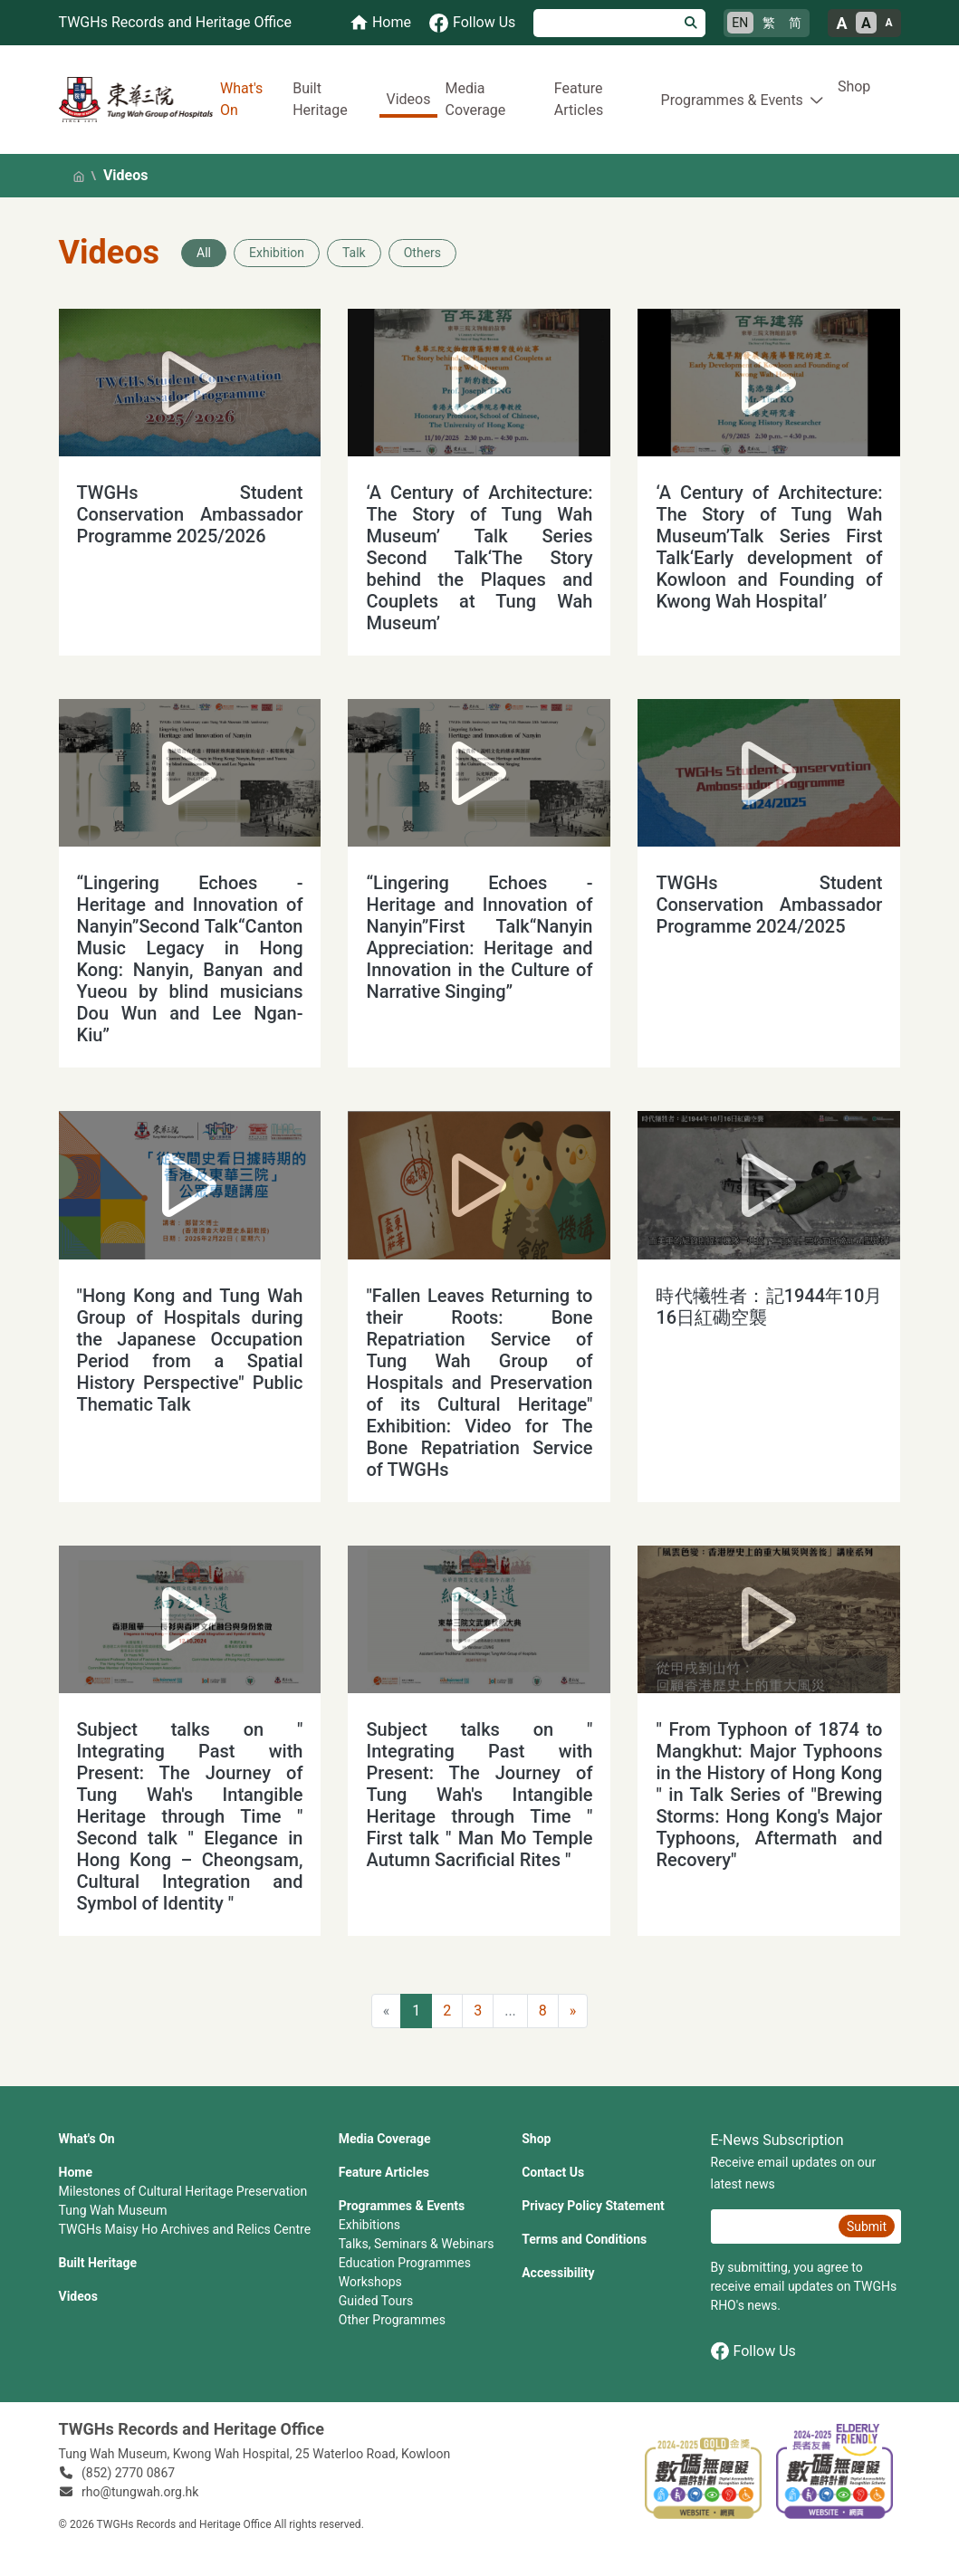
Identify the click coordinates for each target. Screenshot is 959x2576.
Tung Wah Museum (113, 2210)
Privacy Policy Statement (593, 2205)
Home (75, 2172)
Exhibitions (369, 2224)
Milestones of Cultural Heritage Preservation (183, 2191)
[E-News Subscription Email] (772, 2226)
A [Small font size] (888, 22)
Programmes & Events (402, 2205)
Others (422, 252)
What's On (241, 99)
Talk (354, 252)
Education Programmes (405, 2262)
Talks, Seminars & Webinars (416, 2243)
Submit (867, 2226)
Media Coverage (475, 99)
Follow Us (753, 2351)
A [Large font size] (841, 23)
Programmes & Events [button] (732, 100)
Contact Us (553, 2172)
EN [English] (740, 22)
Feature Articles (578, 99)
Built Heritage (320, 99)
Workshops (370, 2281)
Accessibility (558, 2272)
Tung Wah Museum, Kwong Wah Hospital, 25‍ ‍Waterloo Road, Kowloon (255, 2454)
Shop (854, 86)
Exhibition (276, 252)
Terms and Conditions (584, 2239)
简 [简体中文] (795, 22)
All (204, 252)
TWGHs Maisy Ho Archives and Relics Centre (185, 2229)
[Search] (605, 23)
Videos (409, 99)
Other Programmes (392, 2320)
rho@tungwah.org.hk (140, 2492)
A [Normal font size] (866, 23)
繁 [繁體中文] (768, 22)
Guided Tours (376, 2301)
